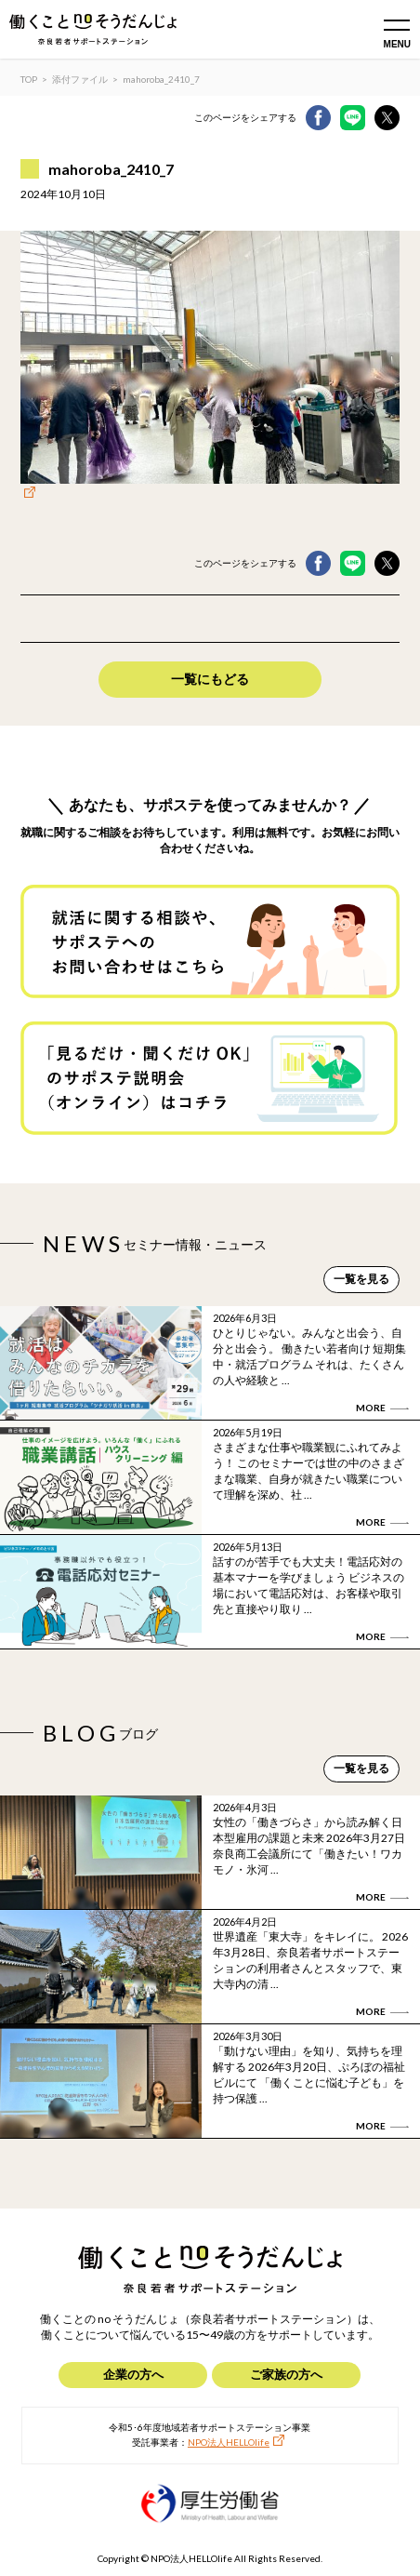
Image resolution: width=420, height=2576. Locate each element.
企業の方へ (133, 2374)
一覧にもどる (210, 679)
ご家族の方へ (286, 2374)
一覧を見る (361, 1279)
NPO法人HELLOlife (228, 2442)
